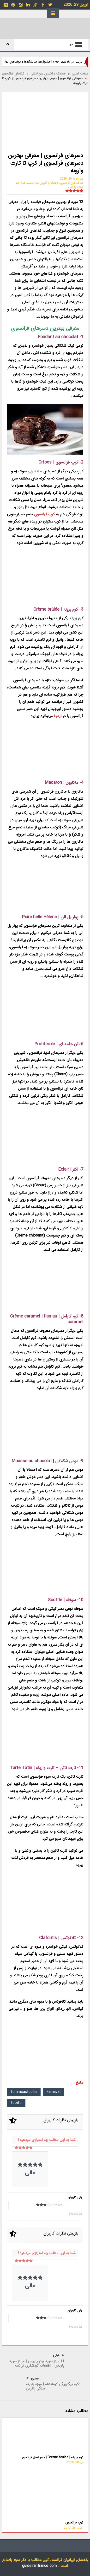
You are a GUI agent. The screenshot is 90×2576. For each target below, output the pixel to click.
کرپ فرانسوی (74, 2522)
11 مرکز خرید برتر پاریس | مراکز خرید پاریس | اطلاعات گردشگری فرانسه (36, 2363)
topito (16, 2103)
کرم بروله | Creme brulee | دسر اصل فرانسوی (51, 2457)
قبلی (58, 2355)
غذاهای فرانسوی (69, 183)
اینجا (57, 716)
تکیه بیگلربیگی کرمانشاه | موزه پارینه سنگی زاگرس (53, 2386)
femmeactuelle (24, 2092)
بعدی (32, 2378)
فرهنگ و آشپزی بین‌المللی (42, 183)
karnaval (53, 2092)
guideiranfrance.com (39, 2566)
